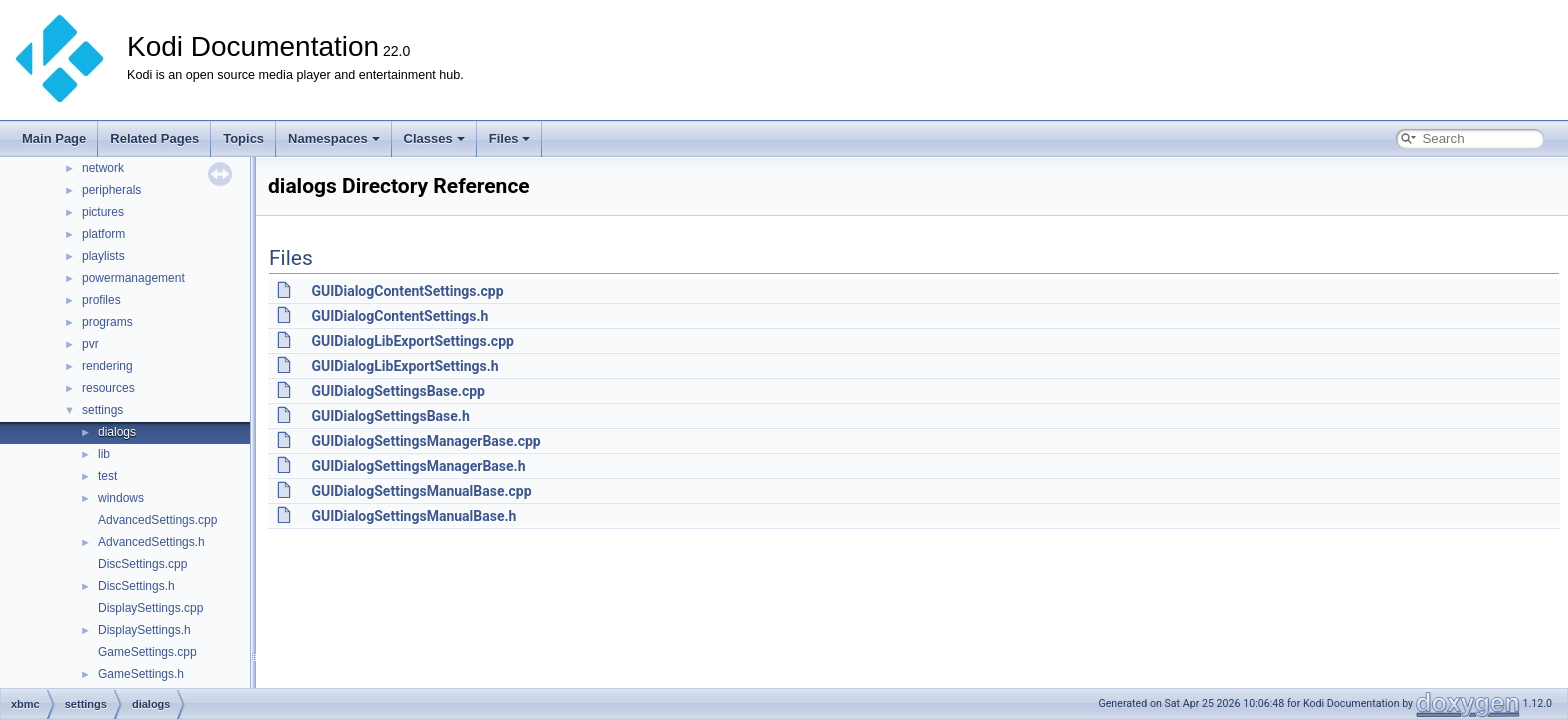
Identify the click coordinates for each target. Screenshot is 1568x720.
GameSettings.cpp (147, 652)
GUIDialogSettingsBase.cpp (397, 391)
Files (510, 138)
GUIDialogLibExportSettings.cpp (412, 341)
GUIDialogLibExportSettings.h (404, 366)
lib (104, 454)
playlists (103, 256)
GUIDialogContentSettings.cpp (407, 291)
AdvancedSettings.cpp (157, 520)
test (107, 476)
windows (121, 498)
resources (108, 388)
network (103, 168)
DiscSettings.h (136, 586)
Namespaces (334, 138)
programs (107, 322)
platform (103, 234)
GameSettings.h (141, 674)
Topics (243, 138)
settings (102, 410)
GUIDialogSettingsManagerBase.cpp (425, 441)
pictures (103, 212)
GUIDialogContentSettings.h (399, 316)
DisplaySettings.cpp (150, 608)
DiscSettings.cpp (142, 564)
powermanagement (133, 278)
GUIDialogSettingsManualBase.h (413, 516)
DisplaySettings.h (144, 630)
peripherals (111, 190)
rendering (107, 366)
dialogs (117, 432)
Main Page (54, 138)
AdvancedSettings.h (151, 542)
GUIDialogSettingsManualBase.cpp (421, 491)
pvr (90, 344)
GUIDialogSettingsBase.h (390, 416)
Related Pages (154, 138)
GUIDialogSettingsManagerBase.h (418, 466)
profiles (101, 300)
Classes (434, 138)
